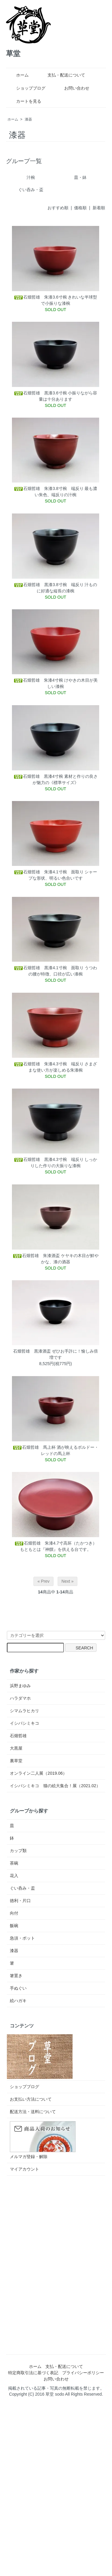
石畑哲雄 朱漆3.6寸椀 (40, 297)
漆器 (28, 119)
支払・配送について (62, 75)
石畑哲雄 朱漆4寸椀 (38, 680)
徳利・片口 (20, 1900)
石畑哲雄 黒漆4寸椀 (38, 776)
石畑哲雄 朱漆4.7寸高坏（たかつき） (55, 1543)
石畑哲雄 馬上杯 (34, 1447)
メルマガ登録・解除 (28, 2156)
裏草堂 (16, 1760)
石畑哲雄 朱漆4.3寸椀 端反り (48, 1063)
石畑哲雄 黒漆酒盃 (32, 1351)
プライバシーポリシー (83, 2372)
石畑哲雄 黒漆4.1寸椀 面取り (48, 967)
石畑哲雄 (18, 1735)
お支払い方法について (31, 2099)
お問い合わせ (72, 88)
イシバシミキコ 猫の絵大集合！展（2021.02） (55, 1785)
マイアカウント (24, 2169)
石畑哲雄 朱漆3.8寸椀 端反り (48, 488)
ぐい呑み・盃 (30, 189)
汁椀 (31, 177)
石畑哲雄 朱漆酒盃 (36, 1255)
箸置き (16, 1975)
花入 (14, 1875)
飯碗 (14, 1925)
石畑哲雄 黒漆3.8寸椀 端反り (48, 584)
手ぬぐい (18, 1988)
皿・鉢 (80, 177)
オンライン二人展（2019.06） (38, 1773)
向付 (14, 1913)
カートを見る (24, 101)
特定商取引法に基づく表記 (33, 2372)
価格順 (80, 207)
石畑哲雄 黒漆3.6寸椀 (40, 393)
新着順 (99, 207)
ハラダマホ (20, 1698)
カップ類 (18, 1850)
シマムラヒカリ (24, 1710)
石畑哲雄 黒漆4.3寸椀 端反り (48, 1159)
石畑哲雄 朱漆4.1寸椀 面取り (48, 871)
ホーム (18, 75)
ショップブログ (26, 88)
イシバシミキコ (24, 1723)
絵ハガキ (18, 2000)
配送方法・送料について (33, 2111)
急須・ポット (22, 1938)
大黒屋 (16, 1748)
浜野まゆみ (20, 1685)
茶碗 (14, 1863)
